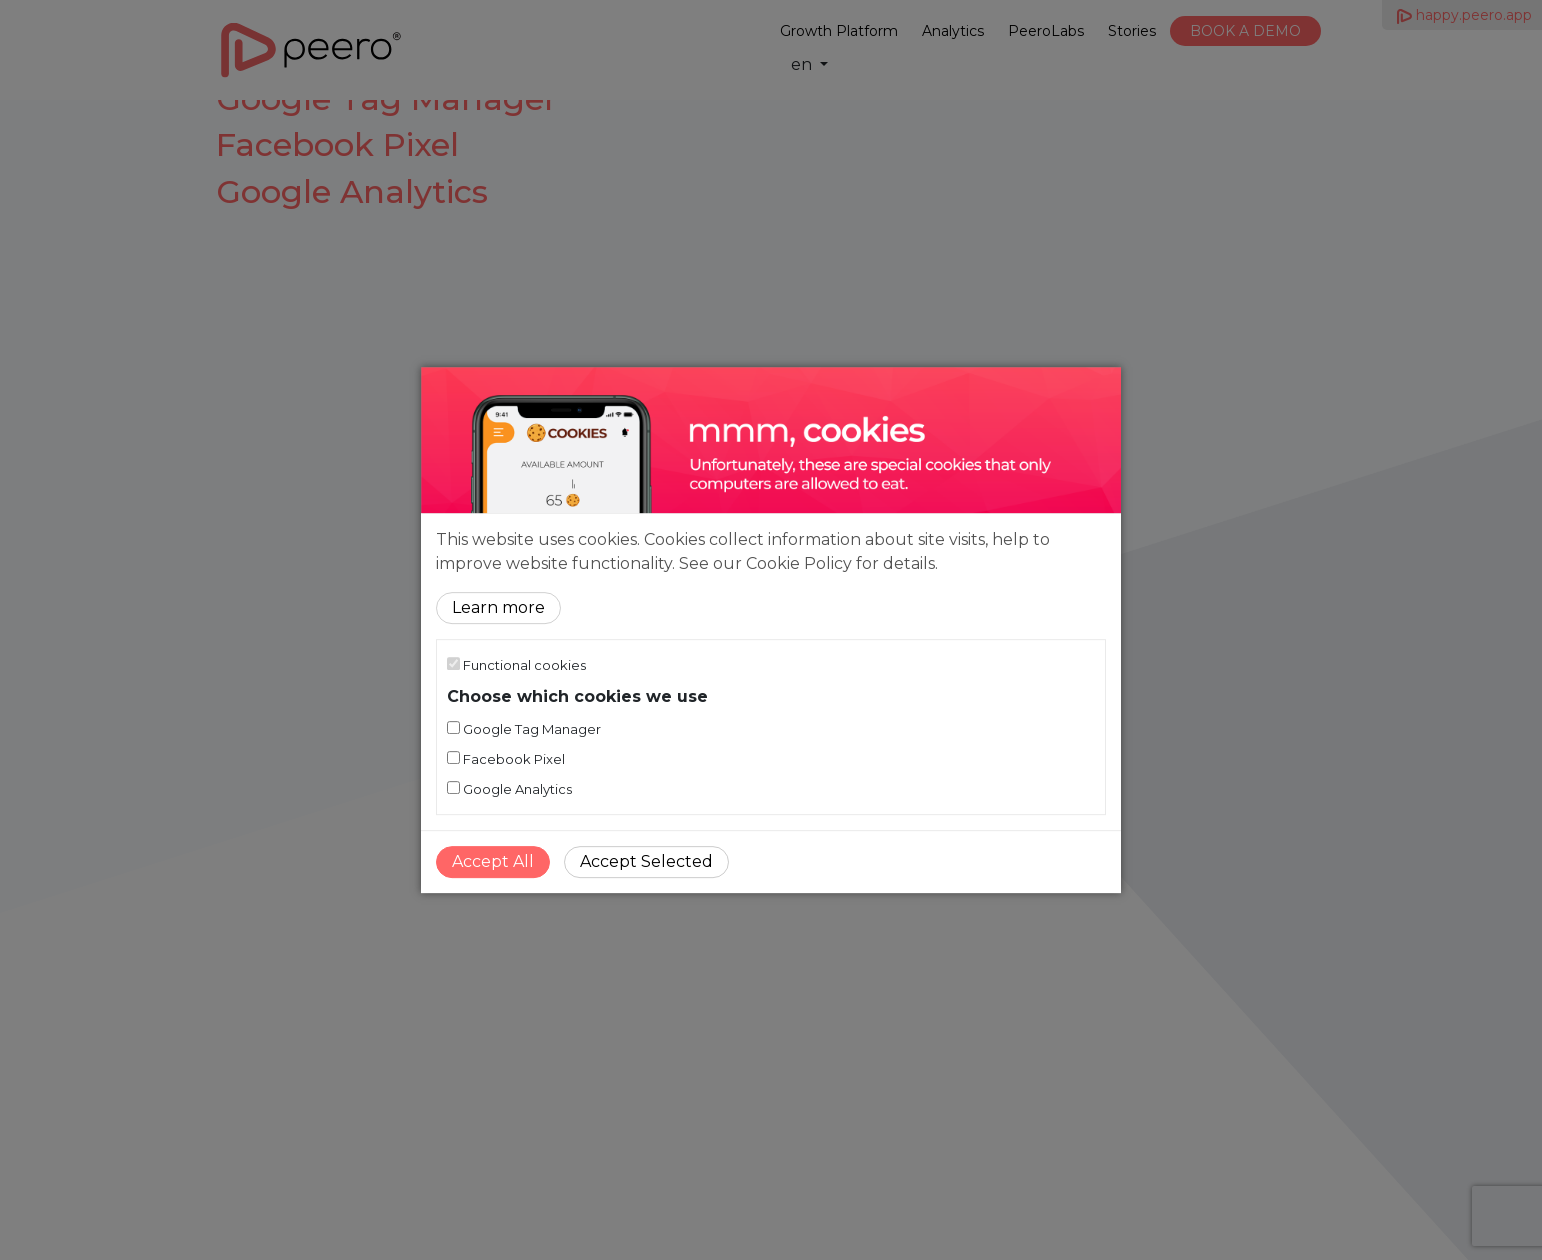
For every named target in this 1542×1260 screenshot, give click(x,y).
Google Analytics (509, 789)
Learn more (498, 607)
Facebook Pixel (506, 759)
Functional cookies (516, 665)
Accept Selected (646, 861)
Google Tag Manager (524, 729)
